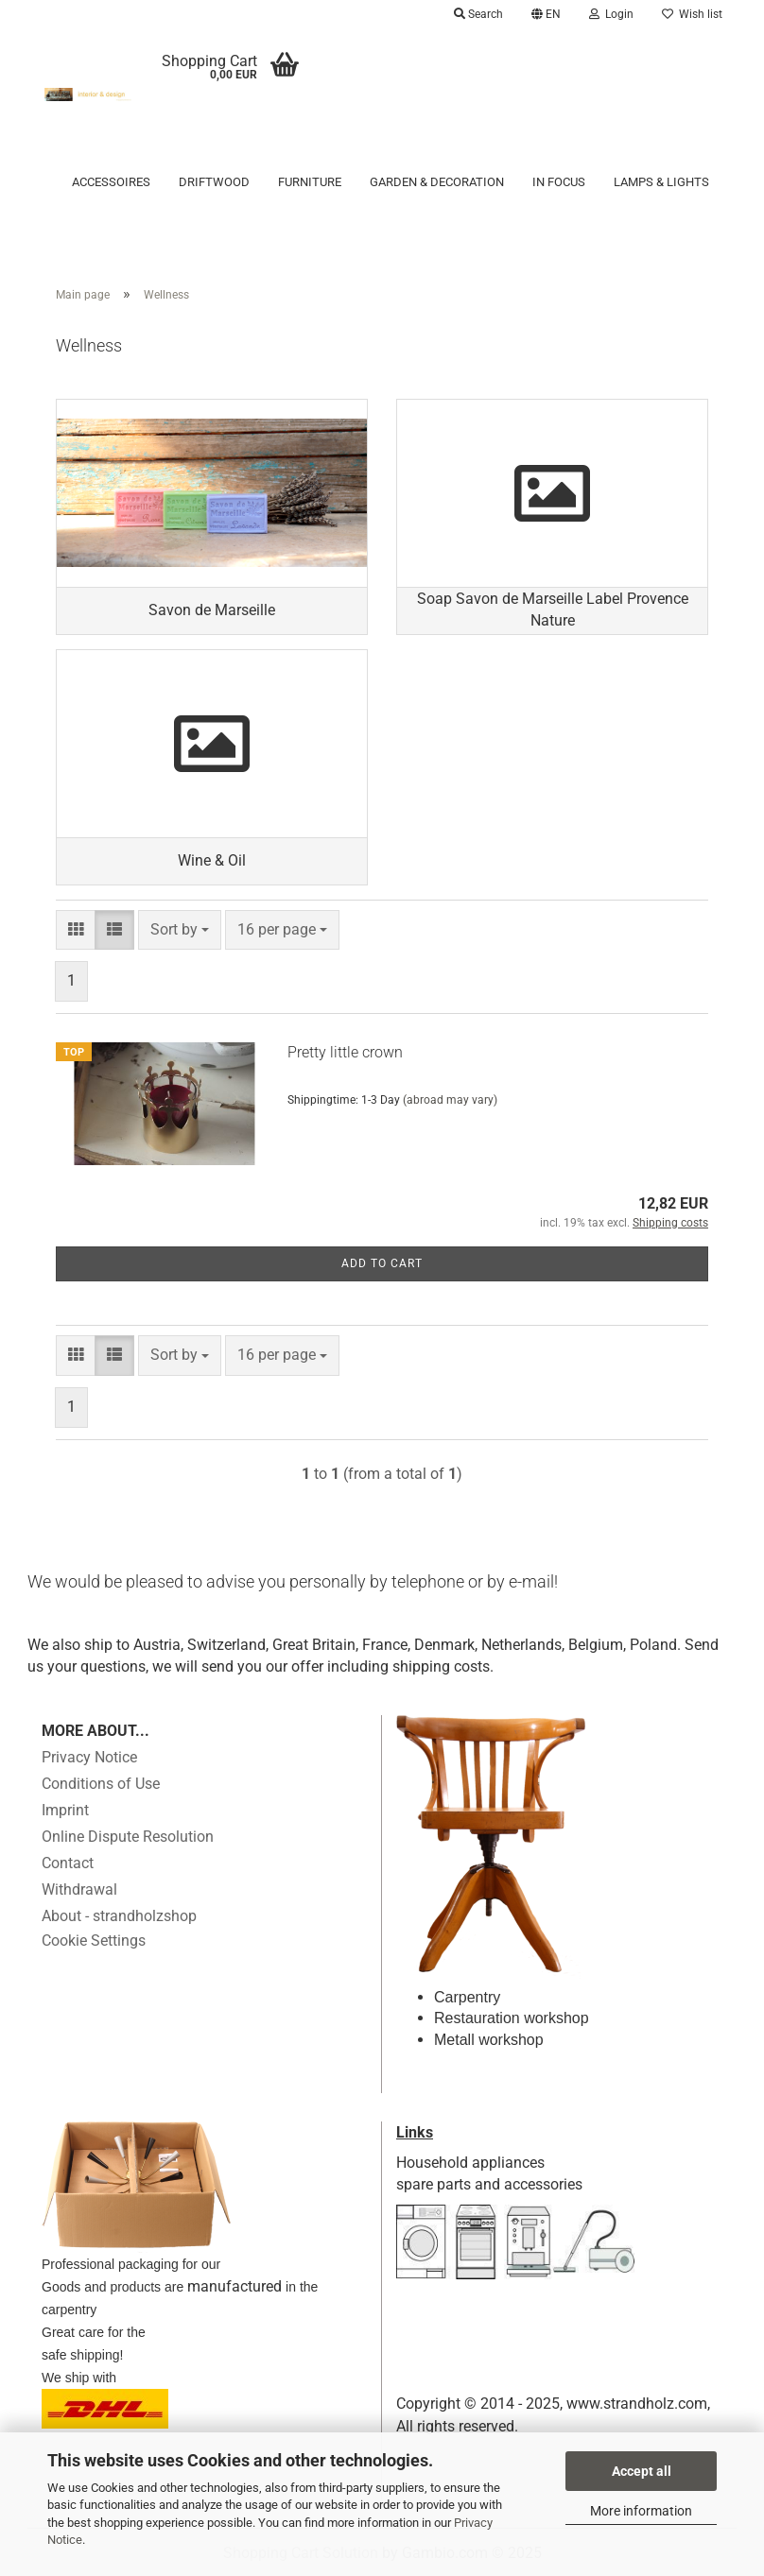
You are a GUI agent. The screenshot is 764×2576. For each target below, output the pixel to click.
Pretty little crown (345, 1052)
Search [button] (478, 14)
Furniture (309, 182)
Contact (68, 1863)
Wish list (692, 14)
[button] (546, 14)
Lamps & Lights (661, 182)
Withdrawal (79, 1889)
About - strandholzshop (119, 1916)
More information (641, 2510)
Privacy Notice (89, 1757)
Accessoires (111, 182)
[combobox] (179, 930)
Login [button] (611, 14)
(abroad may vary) (450, 1100)
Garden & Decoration (437, 182)
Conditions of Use (101, 1784)
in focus (558, 182)
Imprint (65, 1810)
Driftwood (214, 182)
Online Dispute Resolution (128, 1837)
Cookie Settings (94, 1940)
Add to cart (382, 1263)
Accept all (641, 2471)
